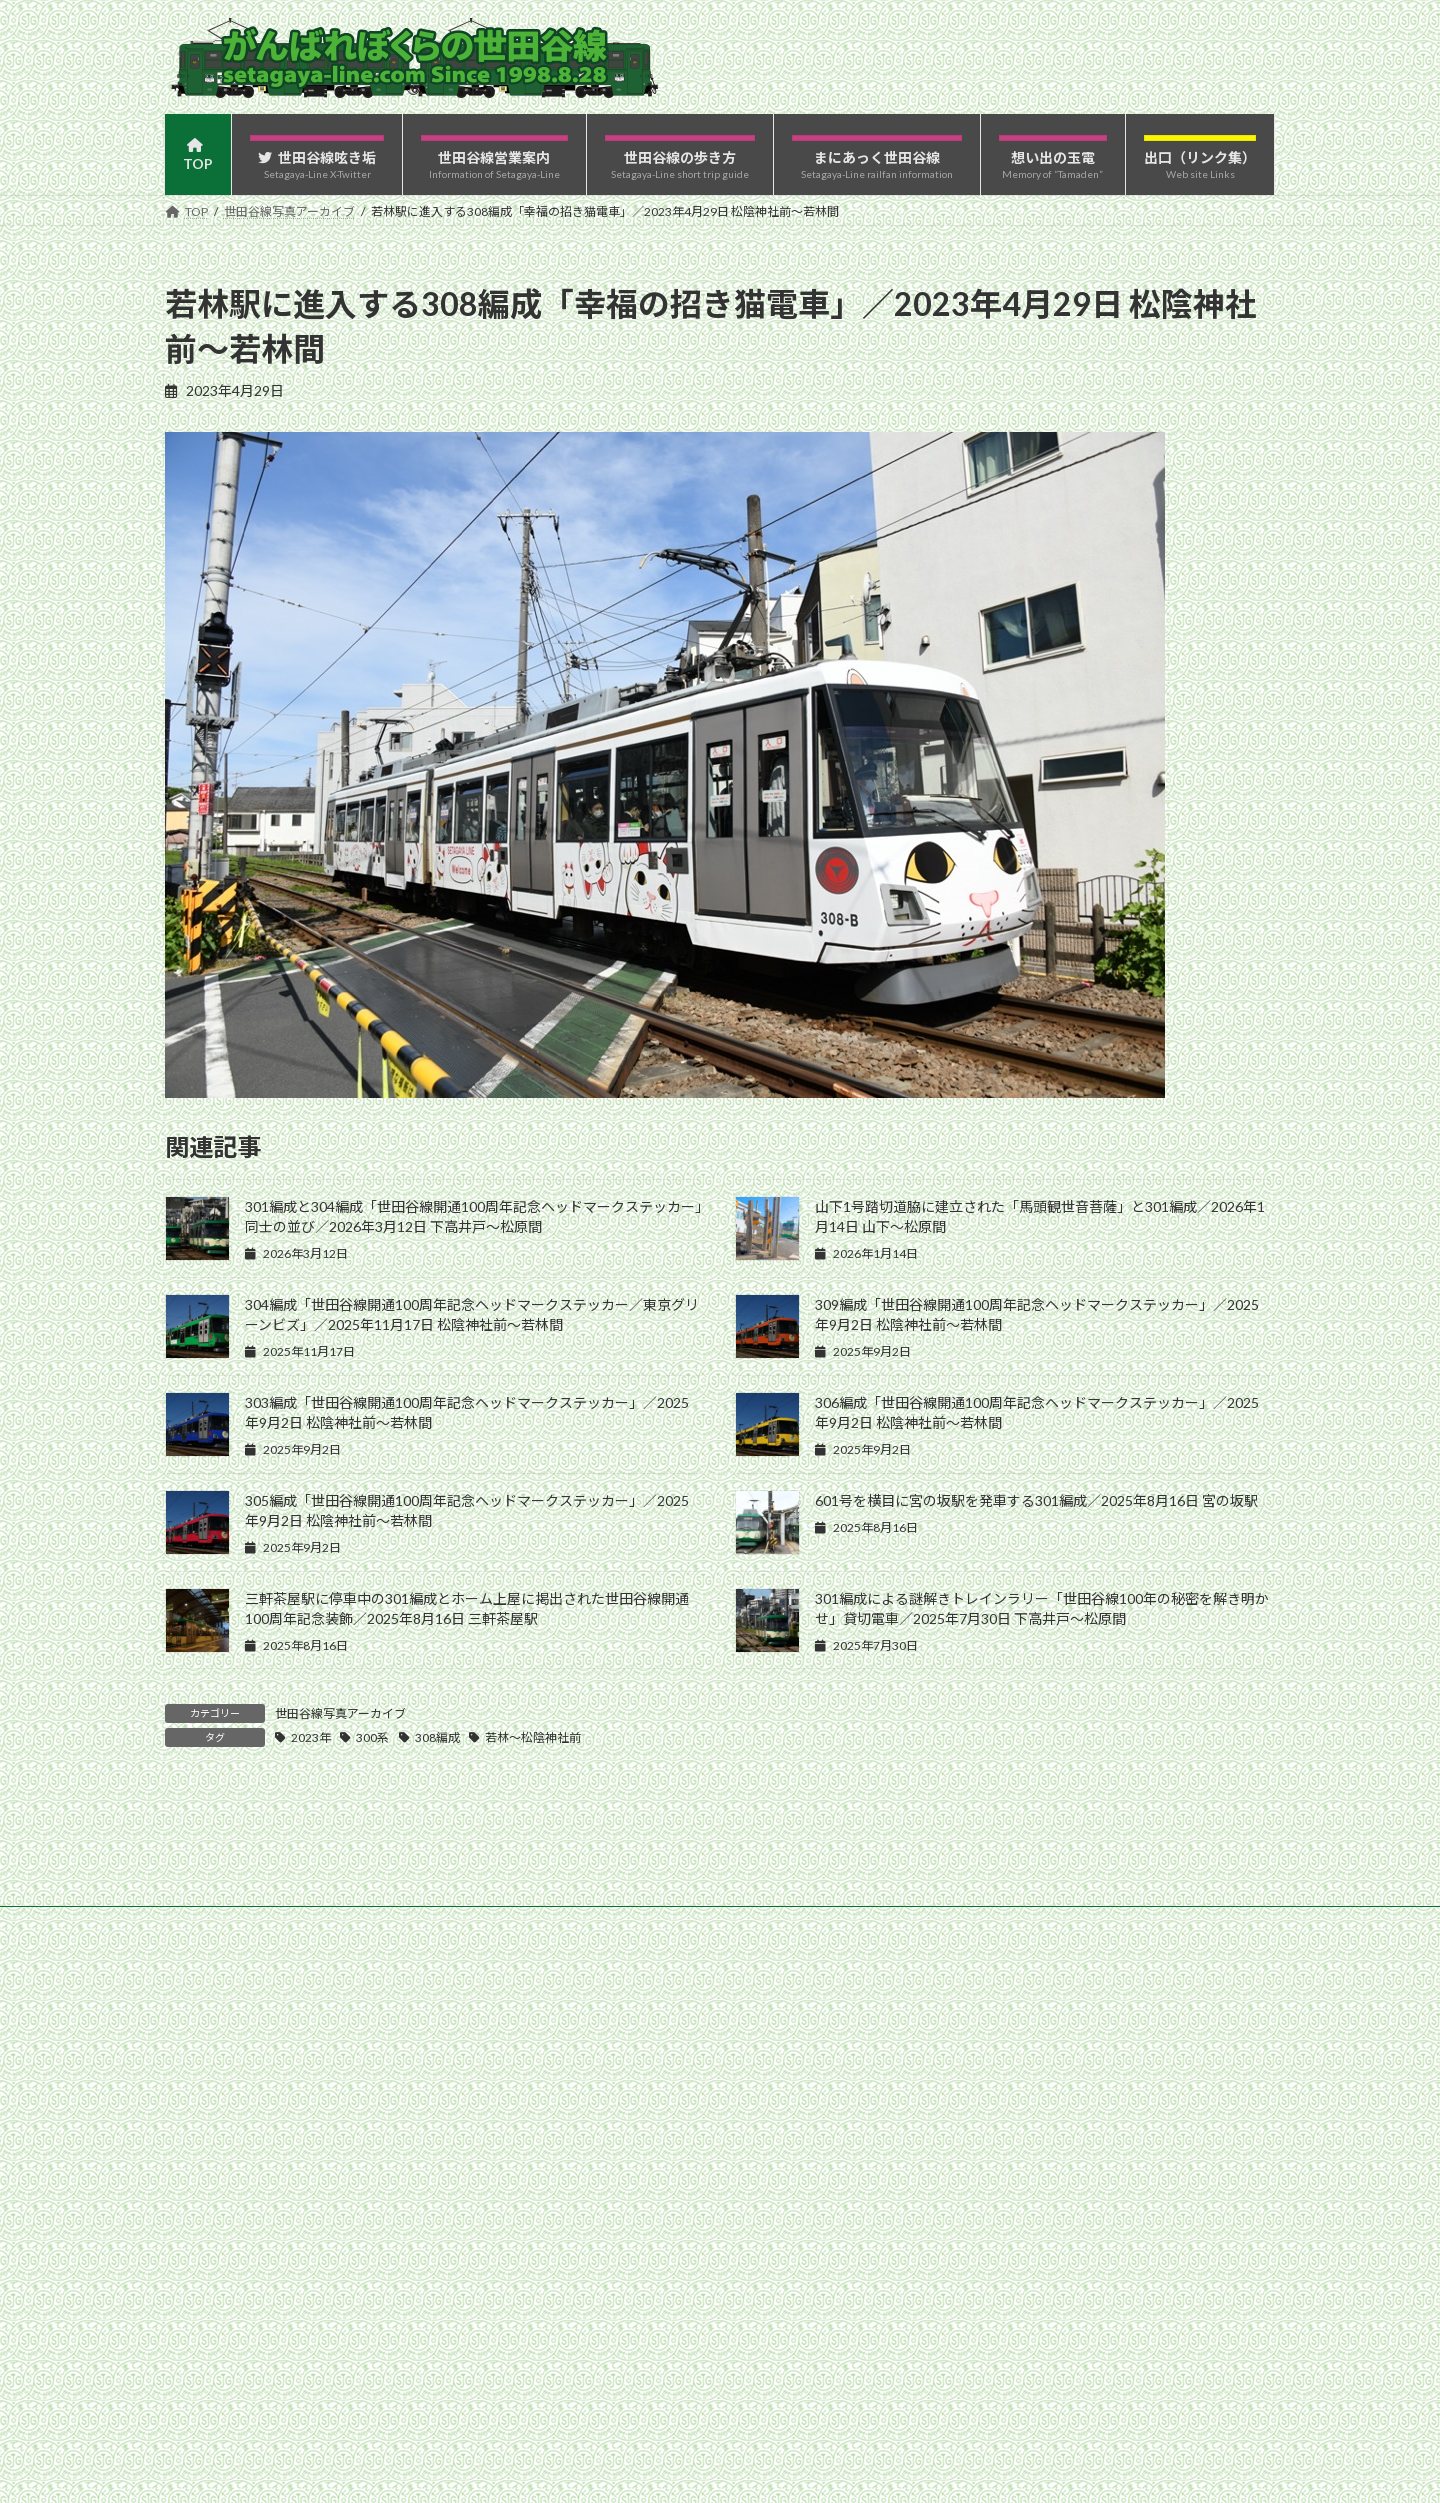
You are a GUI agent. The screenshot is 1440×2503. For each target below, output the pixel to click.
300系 (372, 1737)
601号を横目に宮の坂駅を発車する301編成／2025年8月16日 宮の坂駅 (1036, 1500)
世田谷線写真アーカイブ (340, 1713)
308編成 (437, 1737)
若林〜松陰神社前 (533, 1737)
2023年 (311, 1737)
